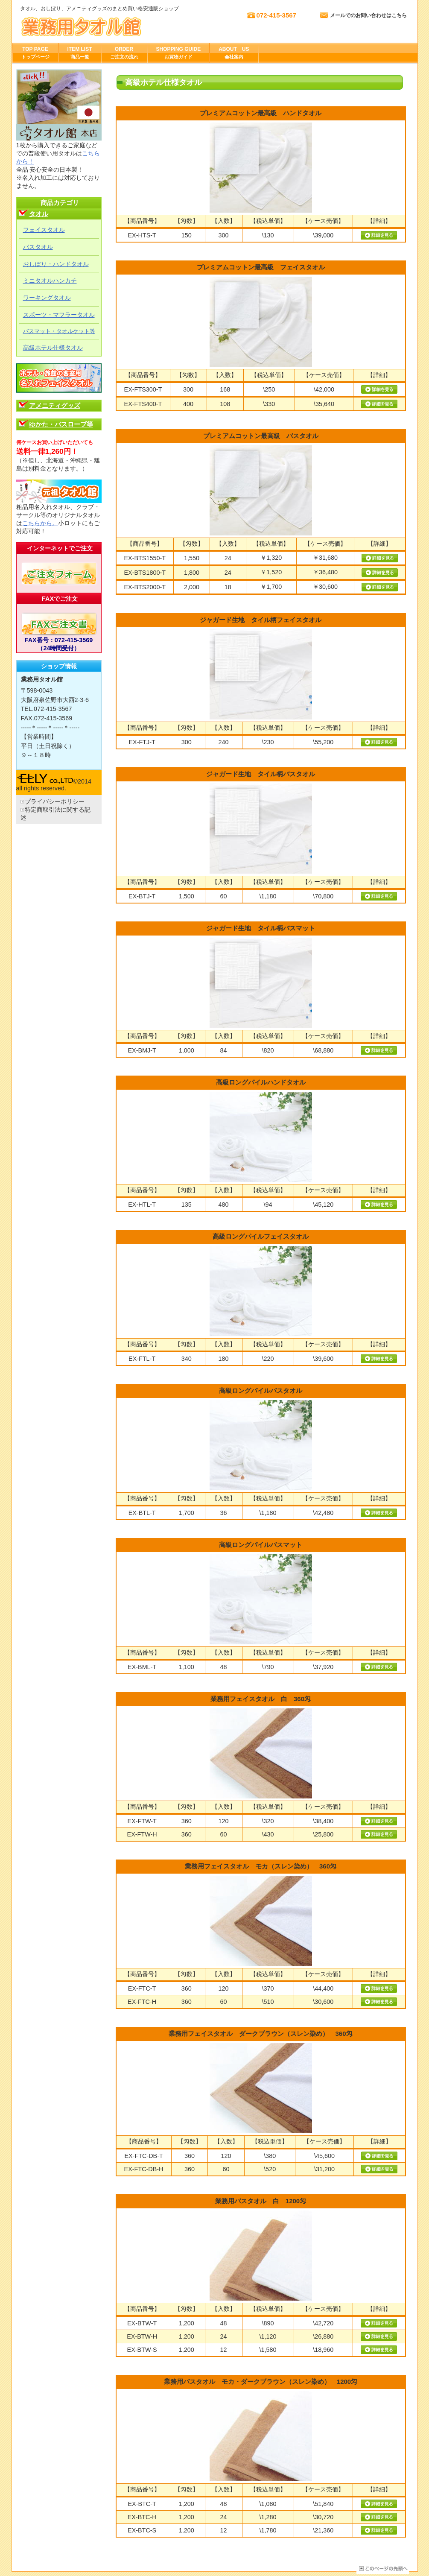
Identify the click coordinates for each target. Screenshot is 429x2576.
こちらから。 (40, 523)
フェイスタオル (44, 229)
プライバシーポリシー (55, 801)
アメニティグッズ (54, 405)
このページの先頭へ (382, 2568)
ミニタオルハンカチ (50, 280)
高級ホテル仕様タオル (53, 347)
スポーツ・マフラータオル (59, 314)
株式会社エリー (105, 26)
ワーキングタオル (47, 297)
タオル (38, 213)
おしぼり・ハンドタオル (56, 263)
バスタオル (38, 246)
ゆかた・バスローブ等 (61, 424)
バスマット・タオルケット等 (59, 331)
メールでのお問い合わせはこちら (368, 15)
